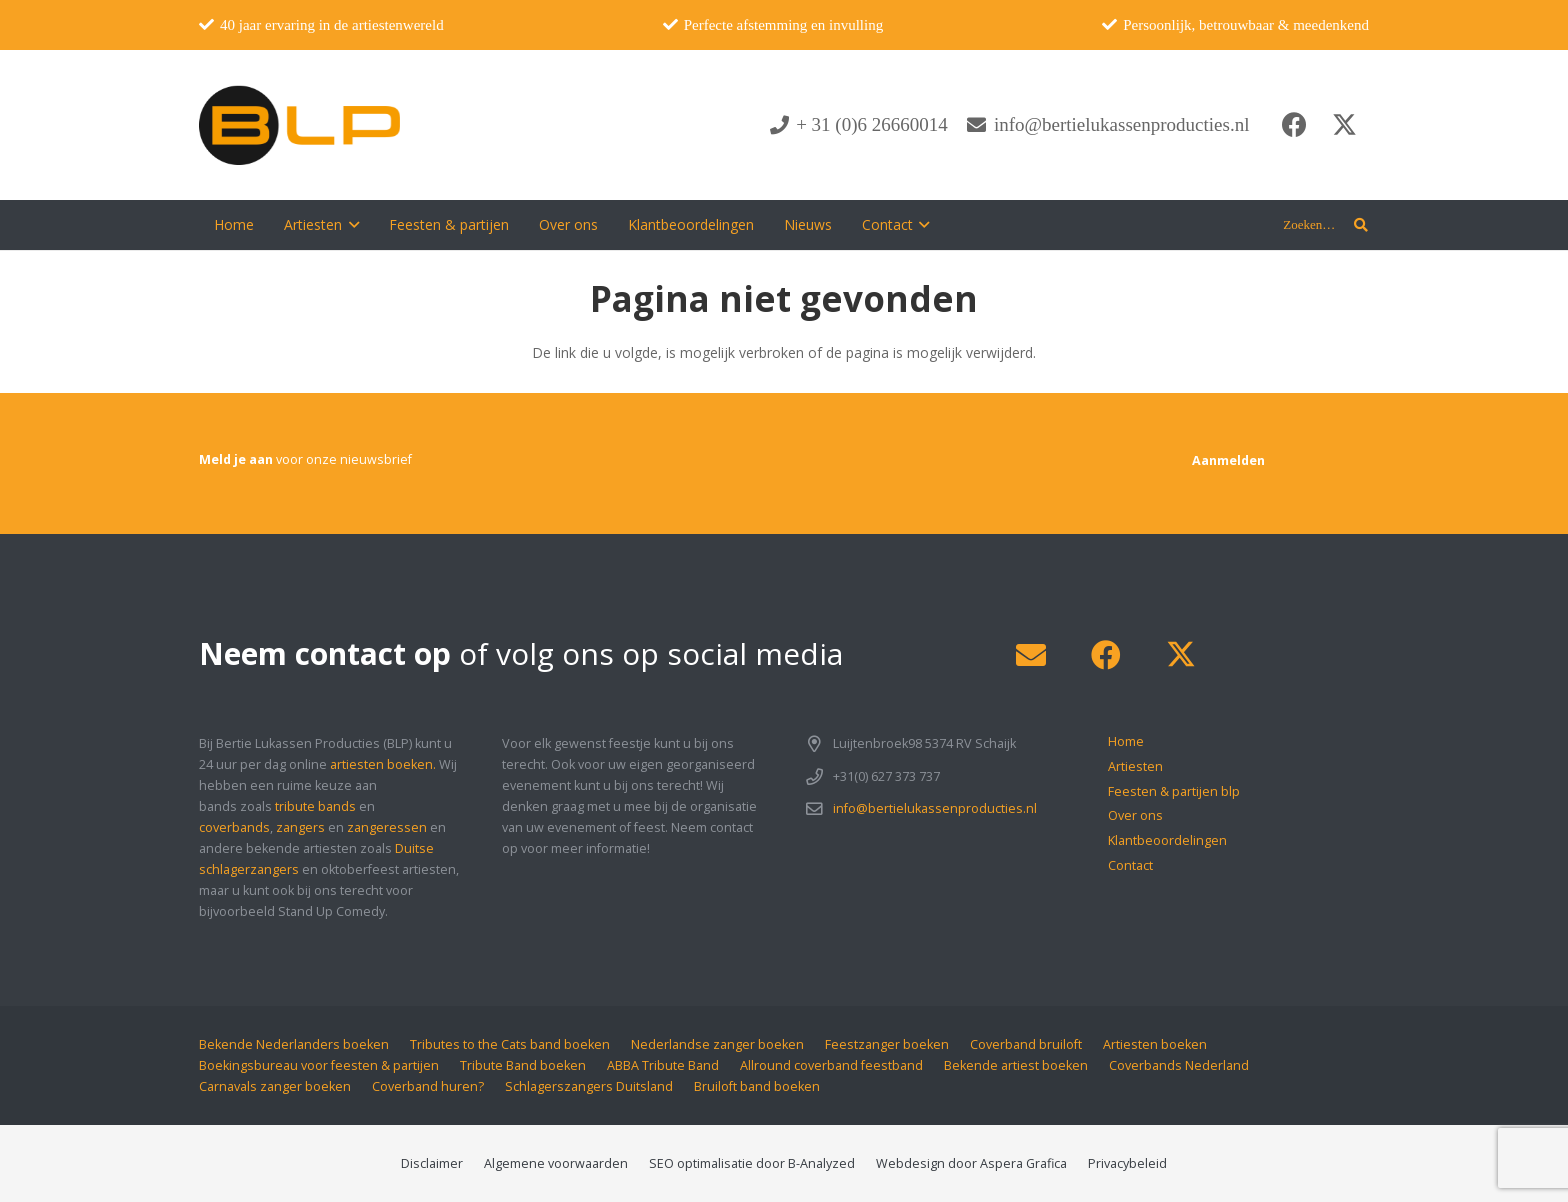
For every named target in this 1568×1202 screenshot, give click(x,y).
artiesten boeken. (383, 764)
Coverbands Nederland (1179, 1065)
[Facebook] (1294, 125)
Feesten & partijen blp (1174, 791)
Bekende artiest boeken (1016, 1065)
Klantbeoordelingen (1167, 840)
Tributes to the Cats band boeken (510, 1044)
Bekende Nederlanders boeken (294, 1044)
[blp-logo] (299, 125)
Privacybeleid (1127, 1163)
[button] (350, 225)
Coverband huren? (428, 1086)
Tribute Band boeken (523, 1065)
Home (1126, 741)
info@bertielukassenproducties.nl (935, 808)
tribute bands (315, 806)
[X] (1344, 125)
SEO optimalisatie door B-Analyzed (752, 1163)
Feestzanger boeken (887, 1044)
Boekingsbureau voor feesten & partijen (319, 1065)
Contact (1130, 865)
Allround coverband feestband (831, 1065)
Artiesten (1135, 766)
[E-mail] (1030, 655)
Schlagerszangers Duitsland (589, 1086)
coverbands (234, 827)
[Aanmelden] (1228, 460)
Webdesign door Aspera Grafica (971, 1163)
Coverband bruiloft (1026, 1044)
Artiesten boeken (1155, 1044)
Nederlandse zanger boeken (717, 1044)
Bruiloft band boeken (757, 1086)
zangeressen (387, 827)
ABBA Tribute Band (663, 1065)
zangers (300, 827)
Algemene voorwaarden (556, 1163)
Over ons (1135, 815)
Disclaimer (432, 1163)
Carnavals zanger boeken (275, 1086)
